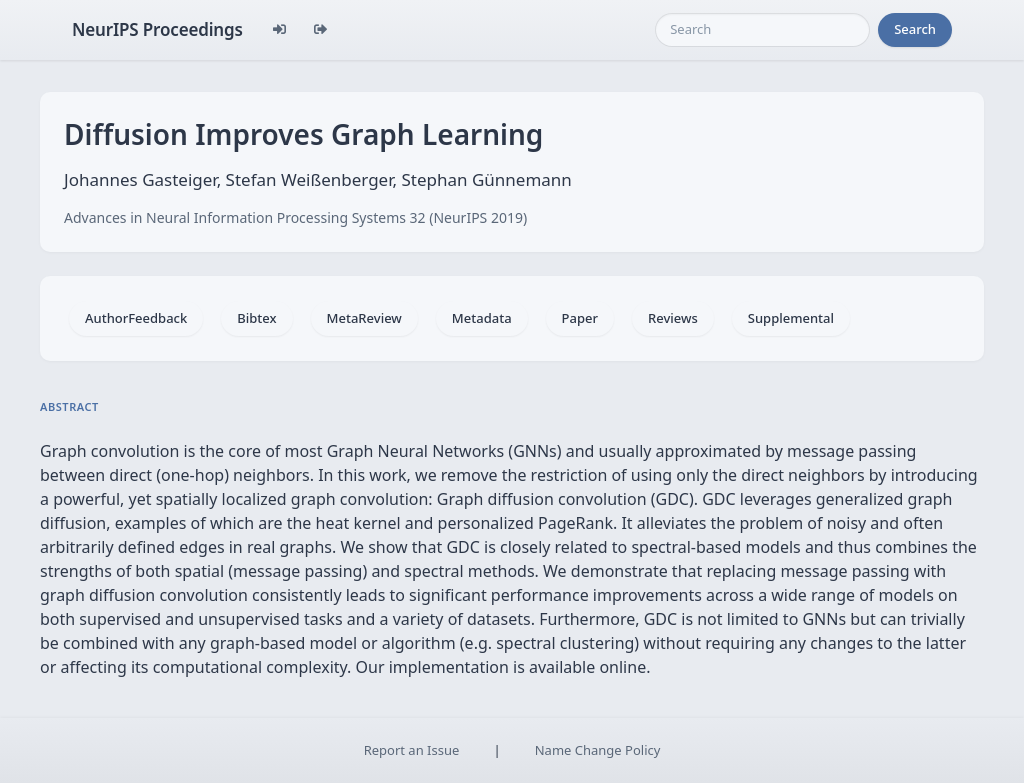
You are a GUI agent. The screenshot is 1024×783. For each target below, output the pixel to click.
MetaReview (364, 318)
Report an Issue (412, 750)
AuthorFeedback (136, 318)
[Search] (762, 30)
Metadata (482, 318)
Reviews (673, 318)
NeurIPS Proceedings (157, 29)
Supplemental (791, 318)
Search (915, 29)
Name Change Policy (598, 750)
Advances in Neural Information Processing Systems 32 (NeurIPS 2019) (295, 217)
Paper (580, 318)
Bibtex (256, 318)
